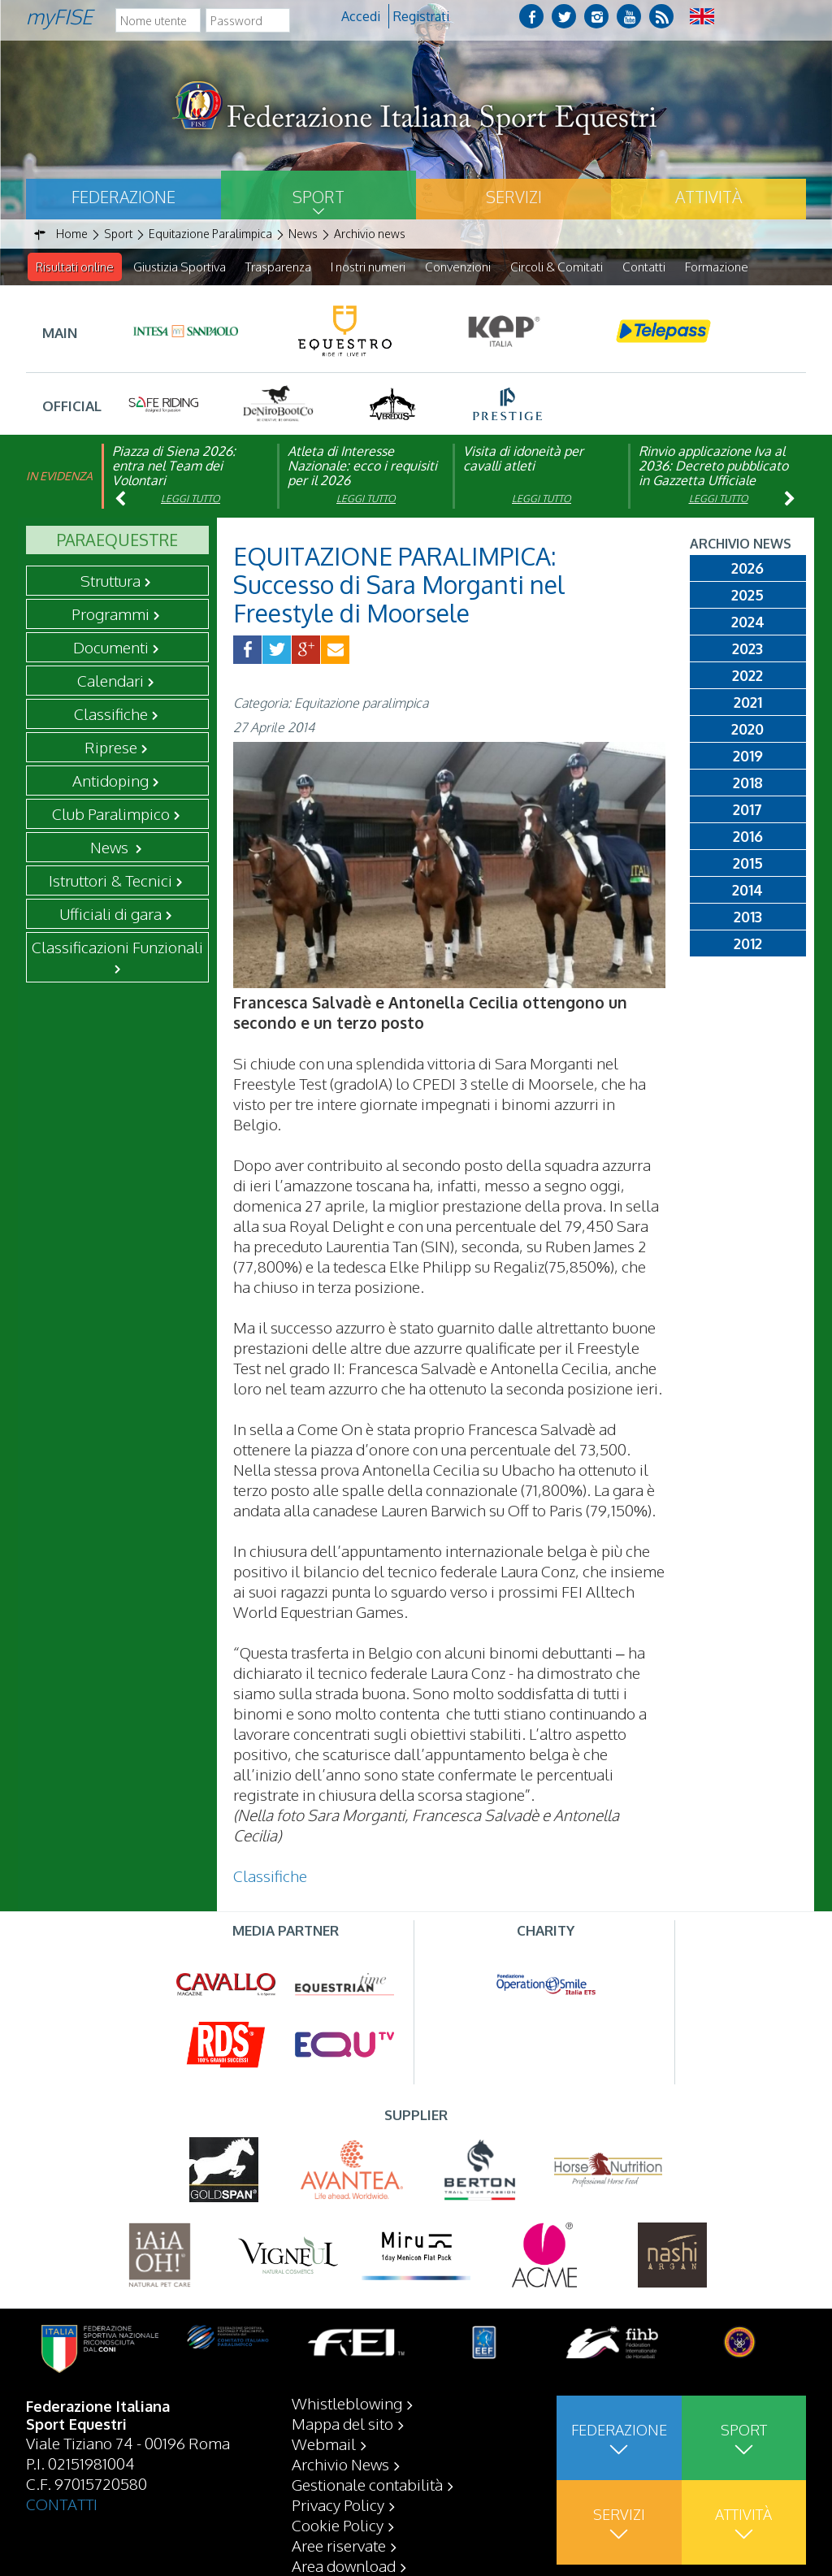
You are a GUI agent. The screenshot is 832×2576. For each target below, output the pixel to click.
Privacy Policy (338, 2504)
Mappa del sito (342, 2423)
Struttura (110, 581)
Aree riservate (339, 2545)
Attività (708, 196)
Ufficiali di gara (110, 914)
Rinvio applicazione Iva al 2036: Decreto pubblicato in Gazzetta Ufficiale (713, 466)
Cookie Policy (338, 2525)
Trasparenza (278, 267)
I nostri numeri (368, 267)
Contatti (643, 267)
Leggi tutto (190, 499)
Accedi (360, 16)
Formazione (716, 267)
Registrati (421, 16)
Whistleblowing (347, 2403)
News (111, 847)
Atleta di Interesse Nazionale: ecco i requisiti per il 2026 (362, 466)
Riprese (110, 747)
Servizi (514, 196)
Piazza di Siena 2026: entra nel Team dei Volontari (174, 466)
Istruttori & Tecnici (110, 881)
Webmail (324, 2443)
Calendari (110, 681)
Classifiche (111, 714)
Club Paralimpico (111, 814)
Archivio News (340, 2464)
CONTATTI (62, 2503)
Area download (344, 2565)
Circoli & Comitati (556, 267)
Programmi (111, 614)
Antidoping (110, 781)
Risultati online (75, 267)
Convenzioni (458, 267)
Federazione (124, 196)
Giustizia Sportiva (179, 267)
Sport (318, 196)
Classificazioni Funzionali (117, 947)
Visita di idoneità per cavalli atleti (523, 459)
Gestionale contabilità (367, 2484)
